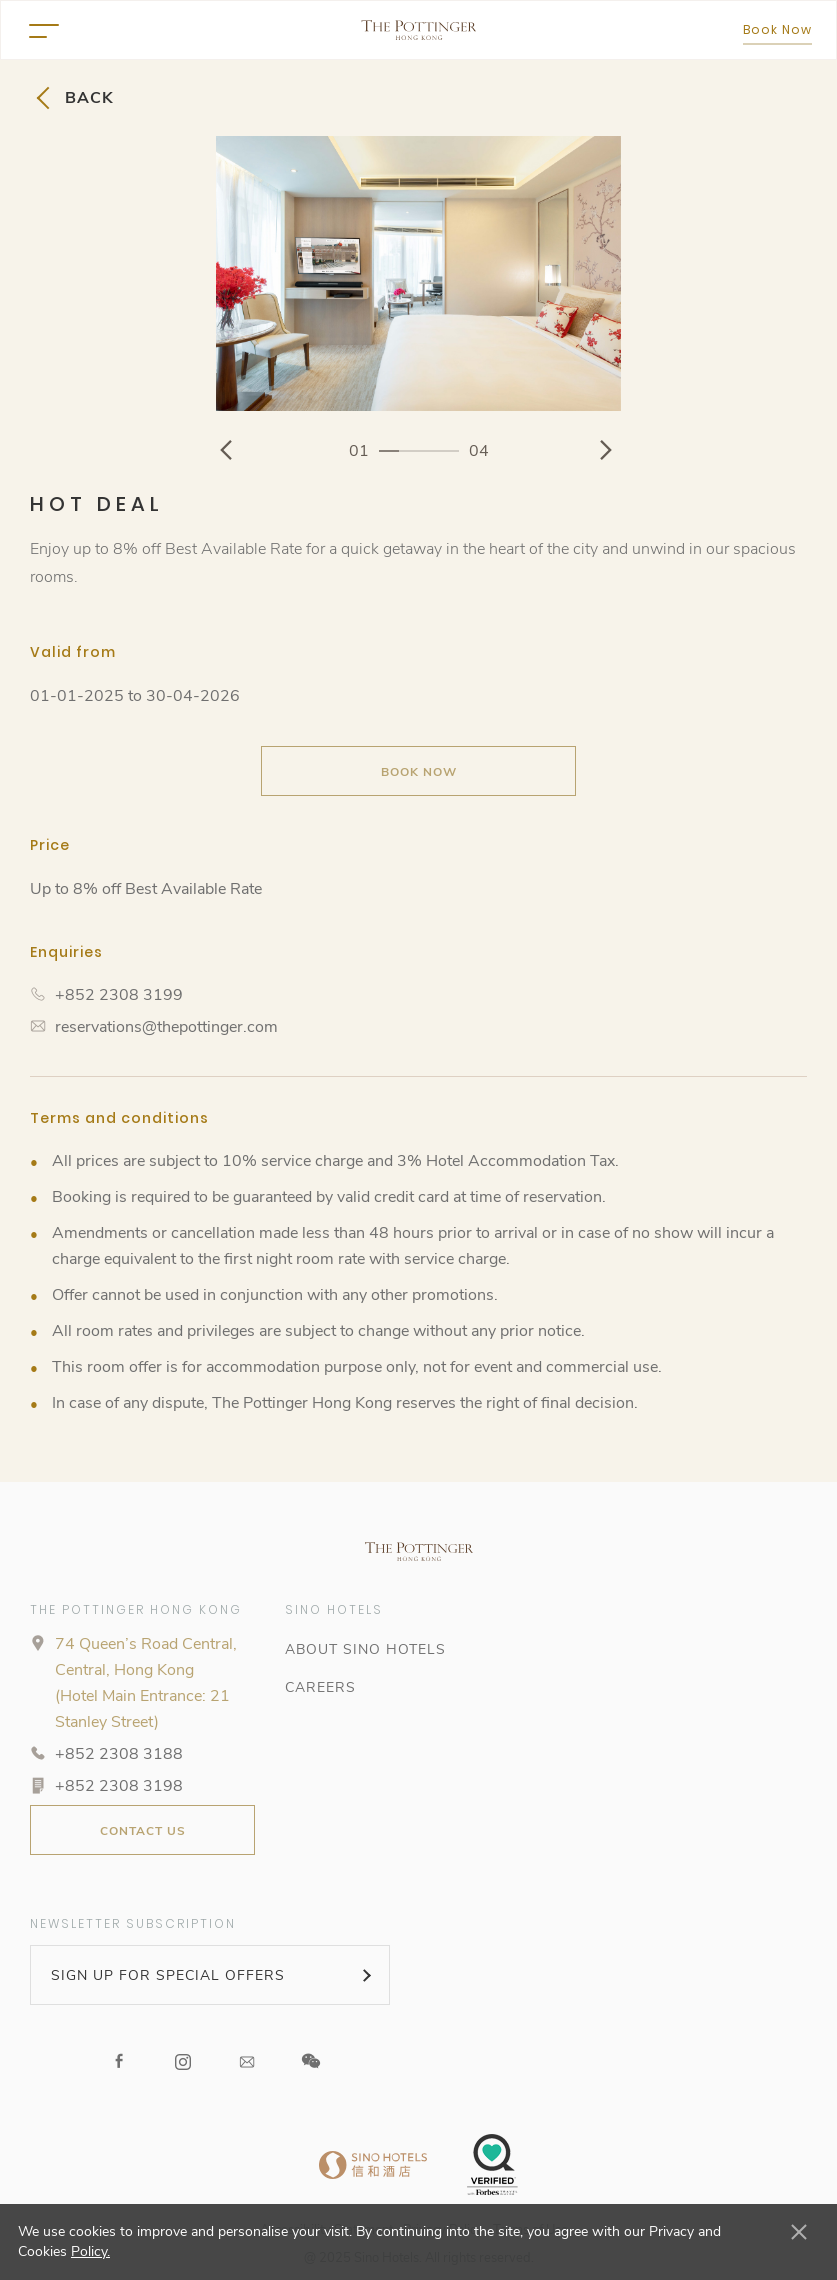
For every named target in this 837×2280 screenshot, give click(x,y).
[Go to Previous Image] (228, 450)
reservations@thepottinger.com (166, 1027)
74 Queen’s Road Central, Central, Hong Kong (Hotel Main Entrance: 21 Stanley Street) (146, 1683)
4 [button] (449, 450)
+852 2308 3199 (119, 995)
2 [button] (409, 450)
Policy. (90, 2251)
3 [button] (429, 450)
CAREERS (320, 1687)
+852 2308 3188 (119, 1754)
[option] (418, 273)
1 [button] (389, 450)
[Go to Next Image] (608, 450)
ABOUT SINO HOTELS (365, 1649)
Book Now (777, 29)
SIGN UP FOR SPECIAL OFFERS (168, 1975)
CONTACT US (143, 1831)
